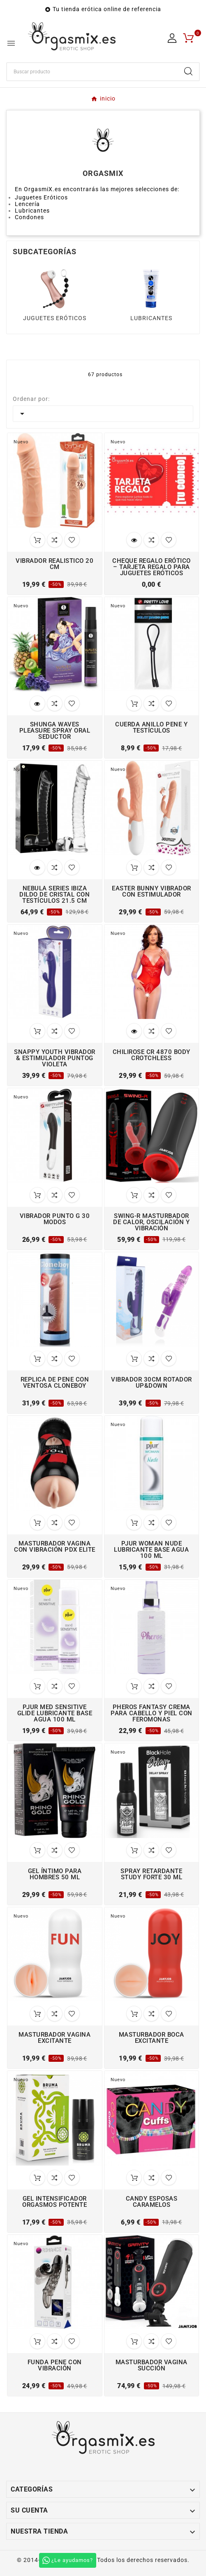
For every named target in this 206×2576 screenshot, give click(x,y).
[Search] (188, 71)
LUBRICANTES (151, 318)
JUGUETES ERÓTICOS (54, 318)
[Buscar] (92, 71)
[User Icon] (172, 38)
